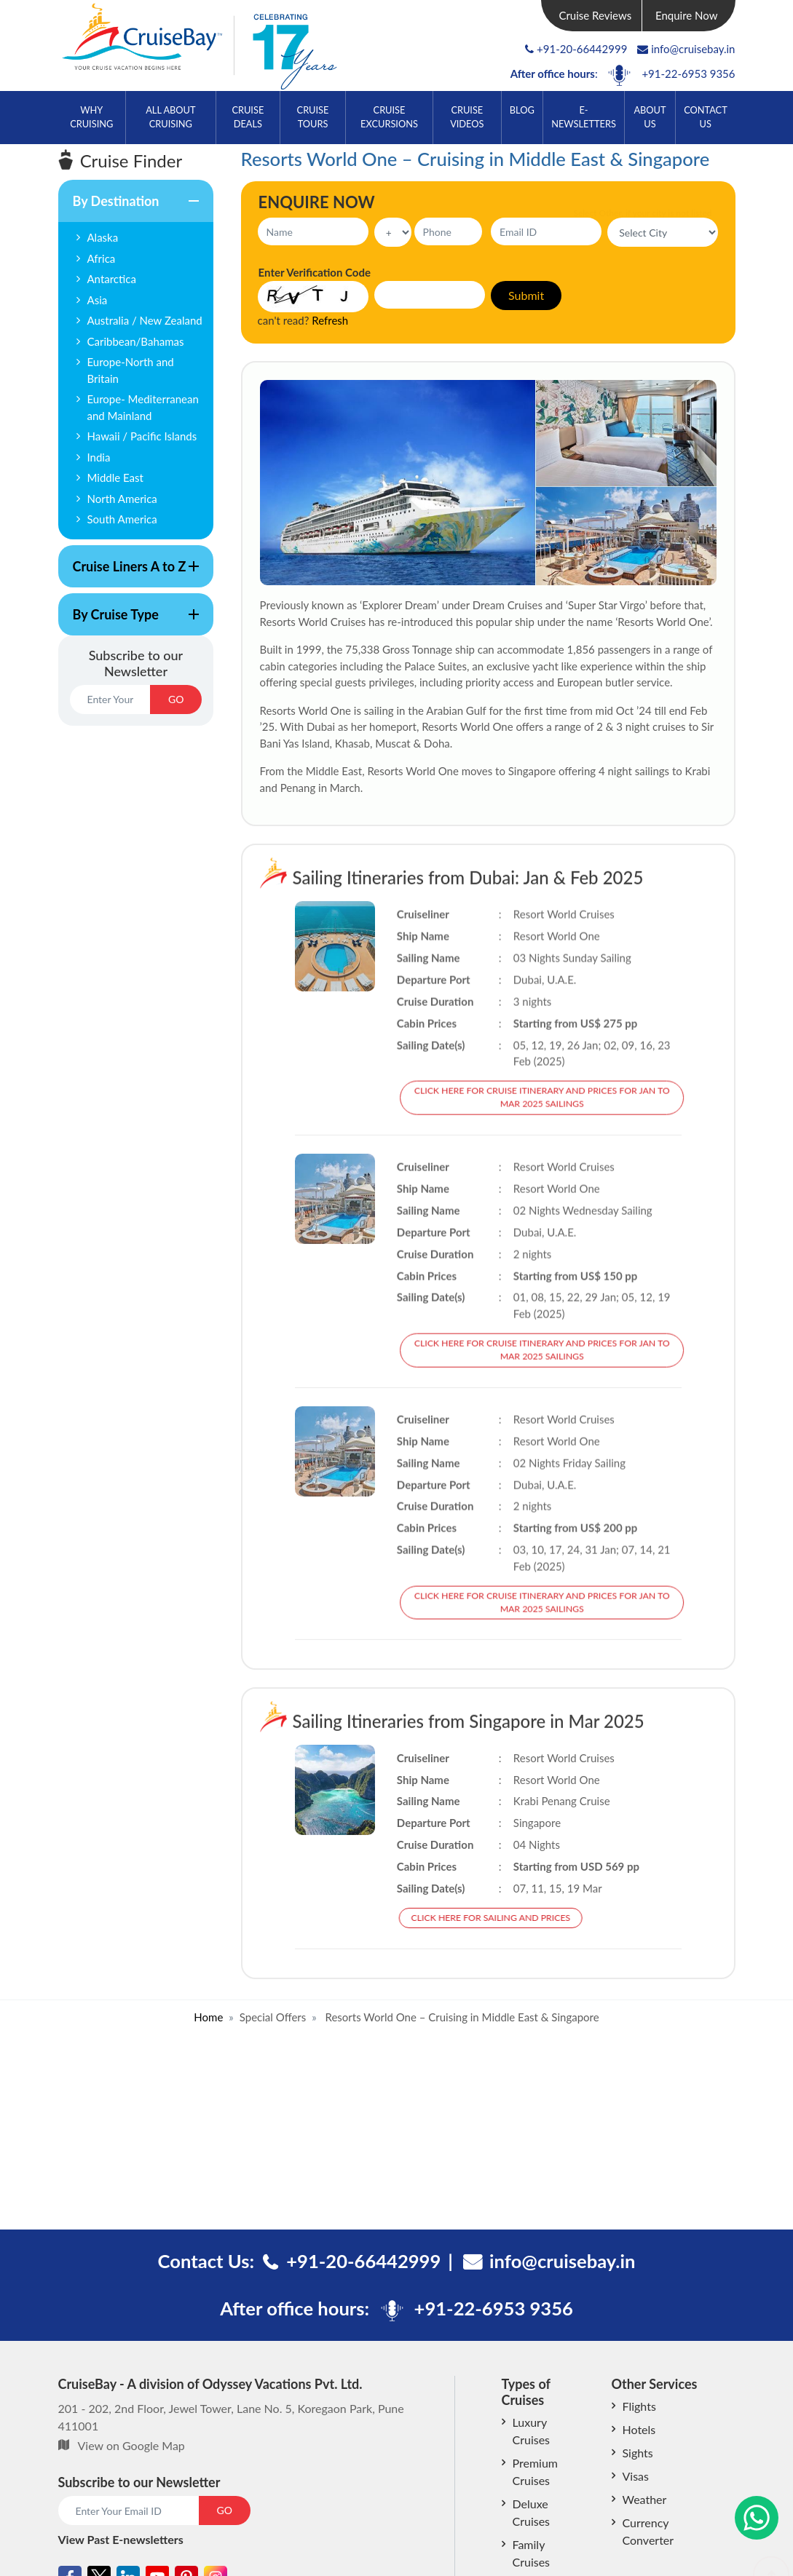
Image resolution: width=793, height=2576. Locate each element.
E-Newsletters (583, 117)
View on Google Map (131, 2445)
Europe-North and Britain (130, 370)
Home (208, 2017)
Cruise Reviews (595, 15)
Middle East (115, 477)
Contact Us (705, 117)
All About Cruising (170, 117)
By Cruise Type (129, 620)
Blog (522, 110)
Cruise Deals (248, 117)
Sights (638, 2453)
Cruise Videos (467, 117)
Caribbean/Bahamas (135, 341)
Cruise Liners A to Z (129, 572)
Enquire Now (686, 15)
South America (122, 519)
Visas (636, 2476)
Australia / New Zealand (144, 320)
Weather (645, 2499)
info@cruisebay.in (686, 48)
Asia (97, 299)
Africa (101, 258)
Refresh (330, 320)
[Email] (110, 699)
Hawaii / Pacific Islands (142, 436)
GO (176, 699)
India (99, 457)
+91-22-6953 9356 (688, 73)
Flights (639, 2406)
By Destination (129, 207)
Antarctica (111, 278)
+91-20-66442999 (582, 48)
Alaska (103, 237)
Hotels (639, 2429)
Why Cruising (91, 117)
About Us (650, 117)
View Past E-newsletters (121, 2539)
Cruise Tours (313, 117)
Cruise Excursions (389, 117)
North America (122, 498)
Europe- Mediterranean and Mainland (143, 407)
